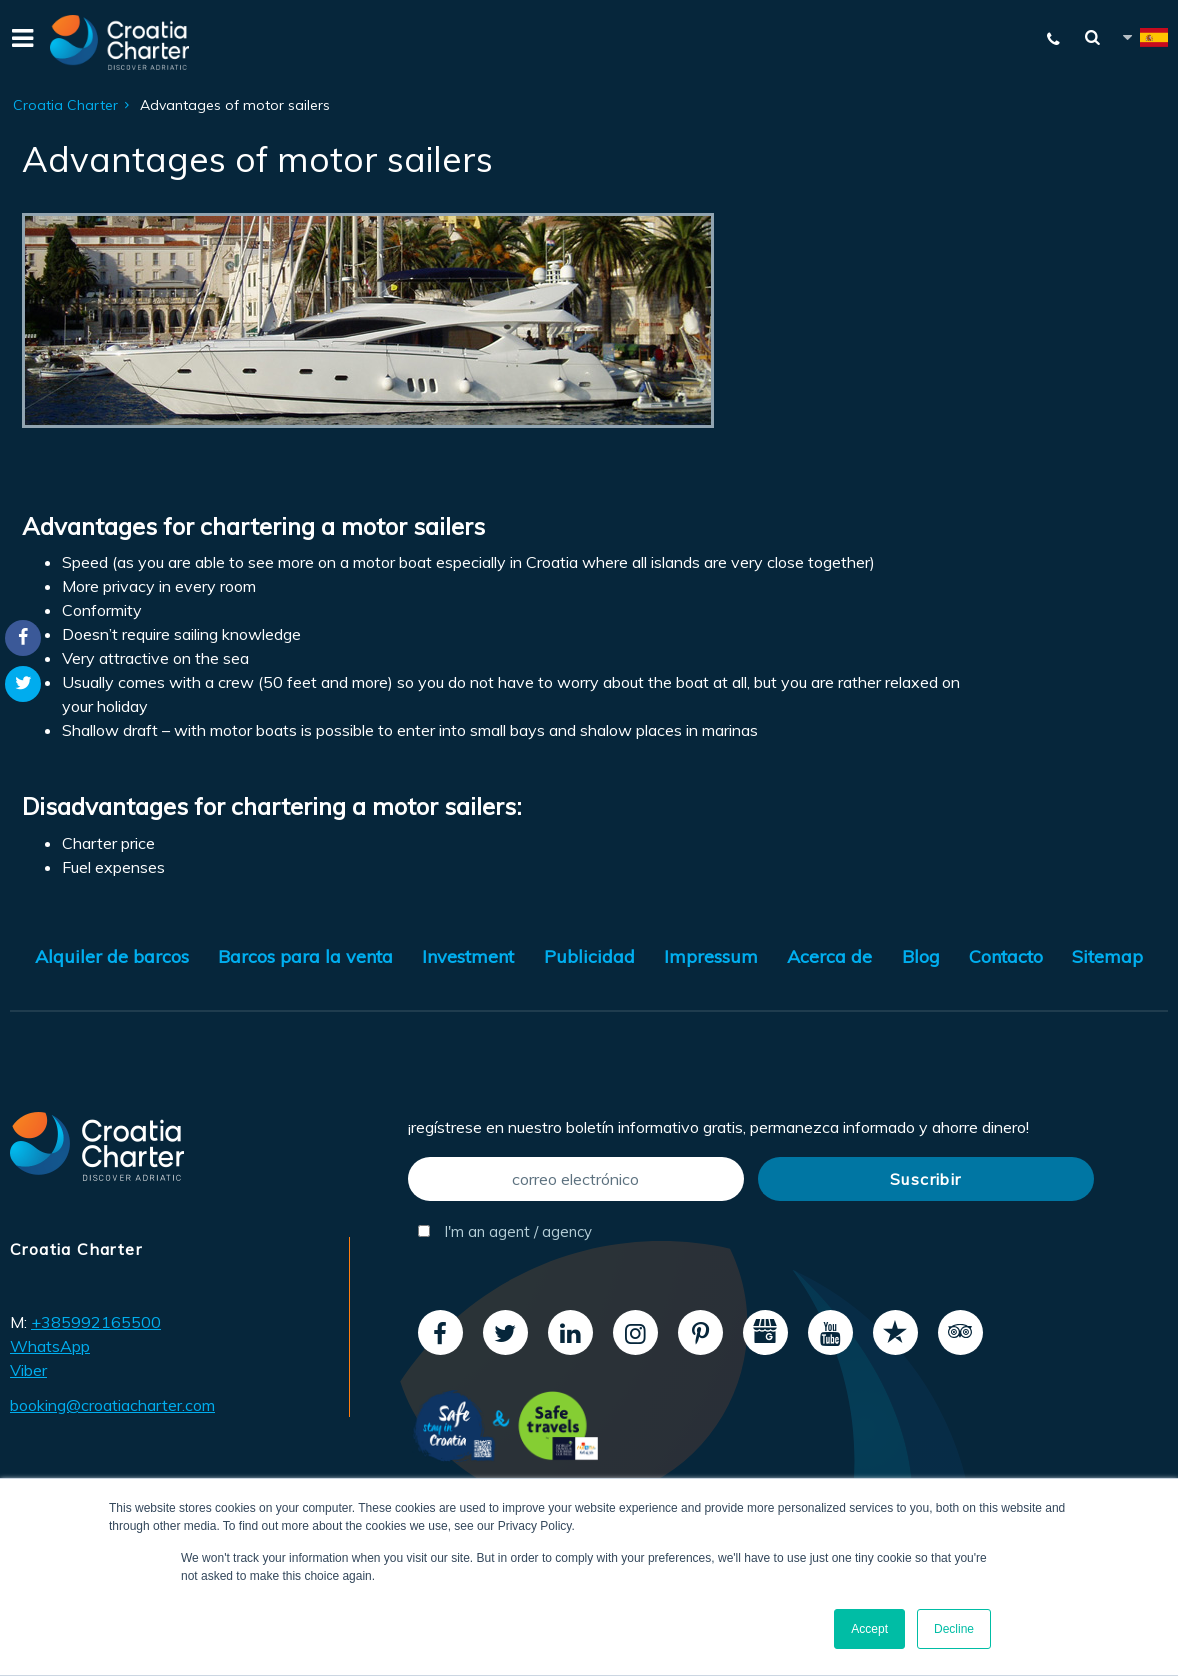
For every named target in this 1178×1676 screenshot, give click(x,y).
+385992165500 (96, 1322)
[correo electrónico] (576, 1179)
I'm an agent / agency (505, 1231)
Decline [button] (954, 1629)
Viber (28, 1370)
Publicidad (589, 956)
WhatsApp (50, 1346)
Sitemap (1107, 956)
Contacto (1006, 956)
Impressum (711, 956)
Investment (468, 956)
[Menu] (20, 42)
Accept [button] (869, 1629)
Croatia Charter (65, 105)
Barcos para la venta (305, 956)
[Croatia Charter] (120, 42)
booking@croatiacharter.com (112, 1405)
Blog (921, 956)
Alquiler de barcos (112, 956)
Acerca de (829, 956)
